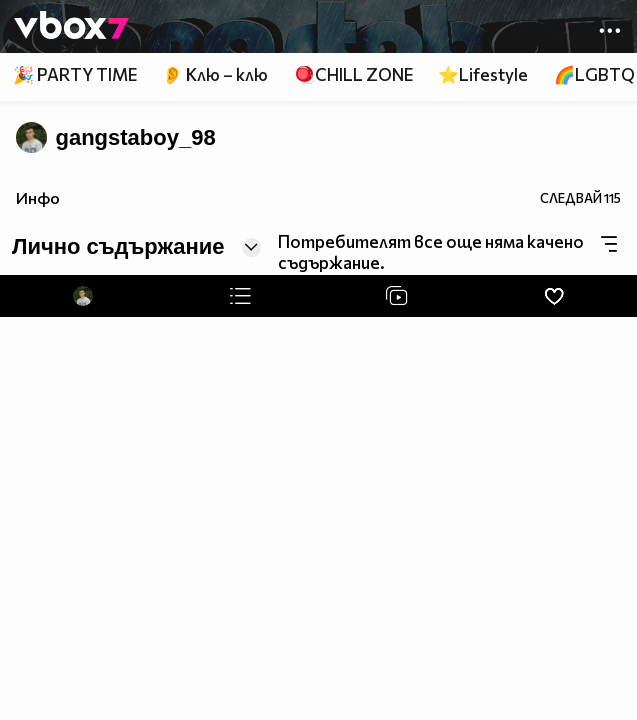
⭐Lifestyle (483, 74)
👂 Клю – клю (215, 74)
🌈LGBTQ (594, 74)
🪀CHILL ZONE (353, 74)
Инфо (38, 197)
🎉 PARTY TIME (75, 74)
